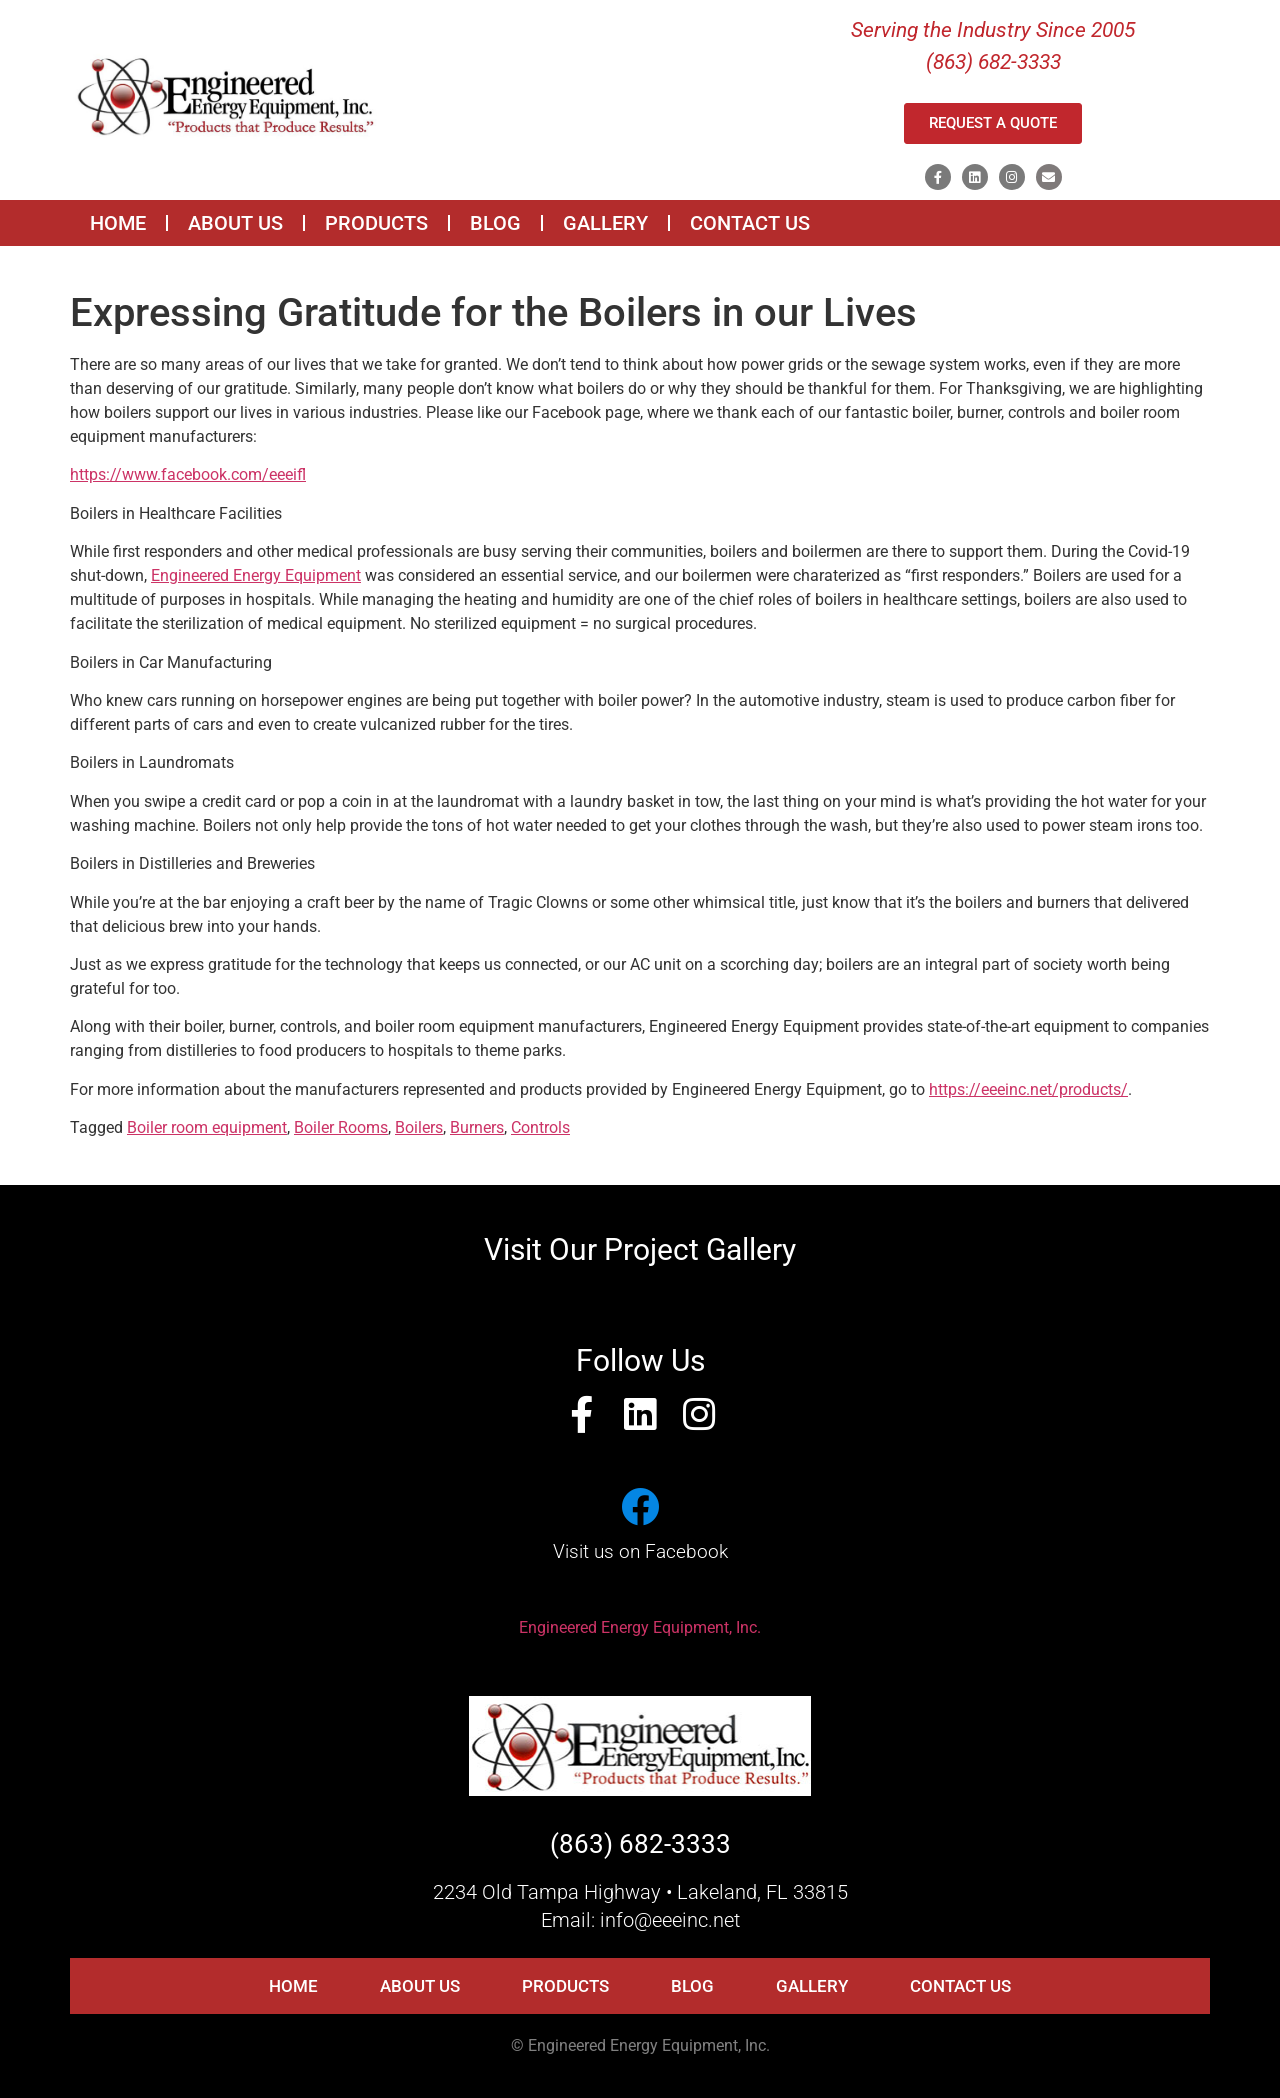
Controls (540, 1127)
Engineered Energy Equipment (256, 575)
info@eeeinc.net (670, 1920)
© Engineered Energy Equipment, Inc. (640, 2045)
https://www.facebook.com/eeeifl (188, 474)
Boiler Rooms (341, 1127)
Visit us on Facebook (640, 1551)
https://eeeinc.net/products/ (1028, 1089)
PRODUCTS (376, 223)
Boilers (419, 1127)
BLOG (495, 223)
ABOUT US (235, 223)
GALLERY (605, 223)
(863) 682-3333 (640, 1844)
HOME (118, 223)
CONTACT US (750, 223)
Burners (477, 1127)
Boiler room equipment (207, 1127)
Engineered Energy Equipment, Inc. (640, 1627)
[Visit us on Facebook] (640, 1507)
